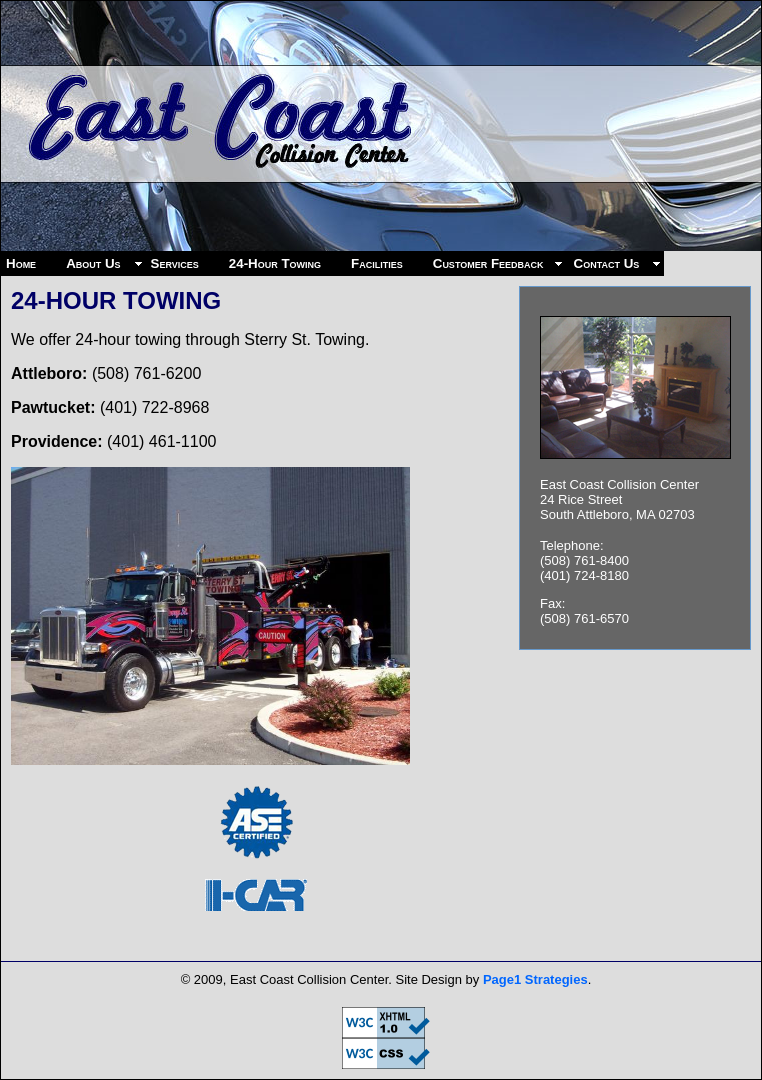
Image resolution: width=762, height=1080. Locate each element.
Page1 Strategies (535, 979)
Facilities (377, 263)
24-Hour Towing (275, 263)
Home (21, 263)
